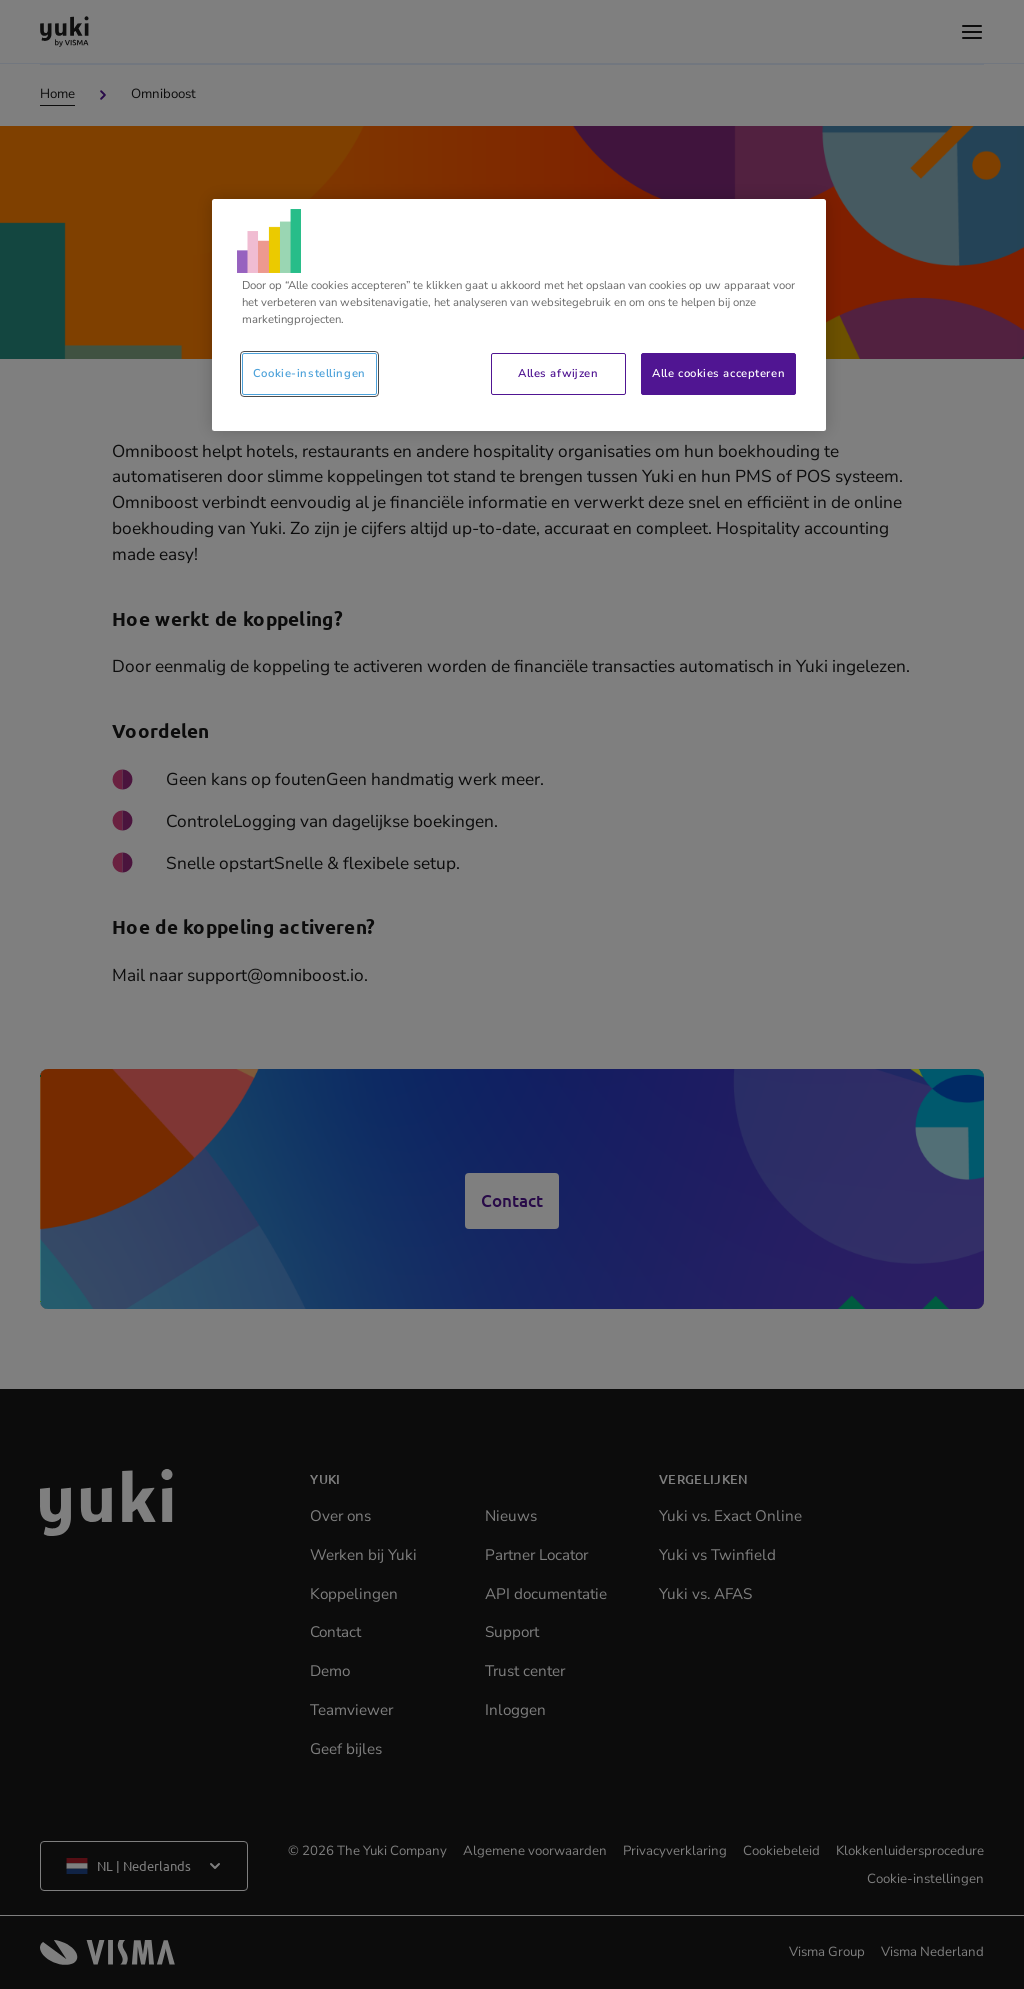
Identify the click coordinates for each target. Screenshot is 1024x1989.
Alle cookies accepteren (718, 373)
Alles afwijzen (558, 373)
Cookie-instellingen (309, 373)
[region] (519, 315)
